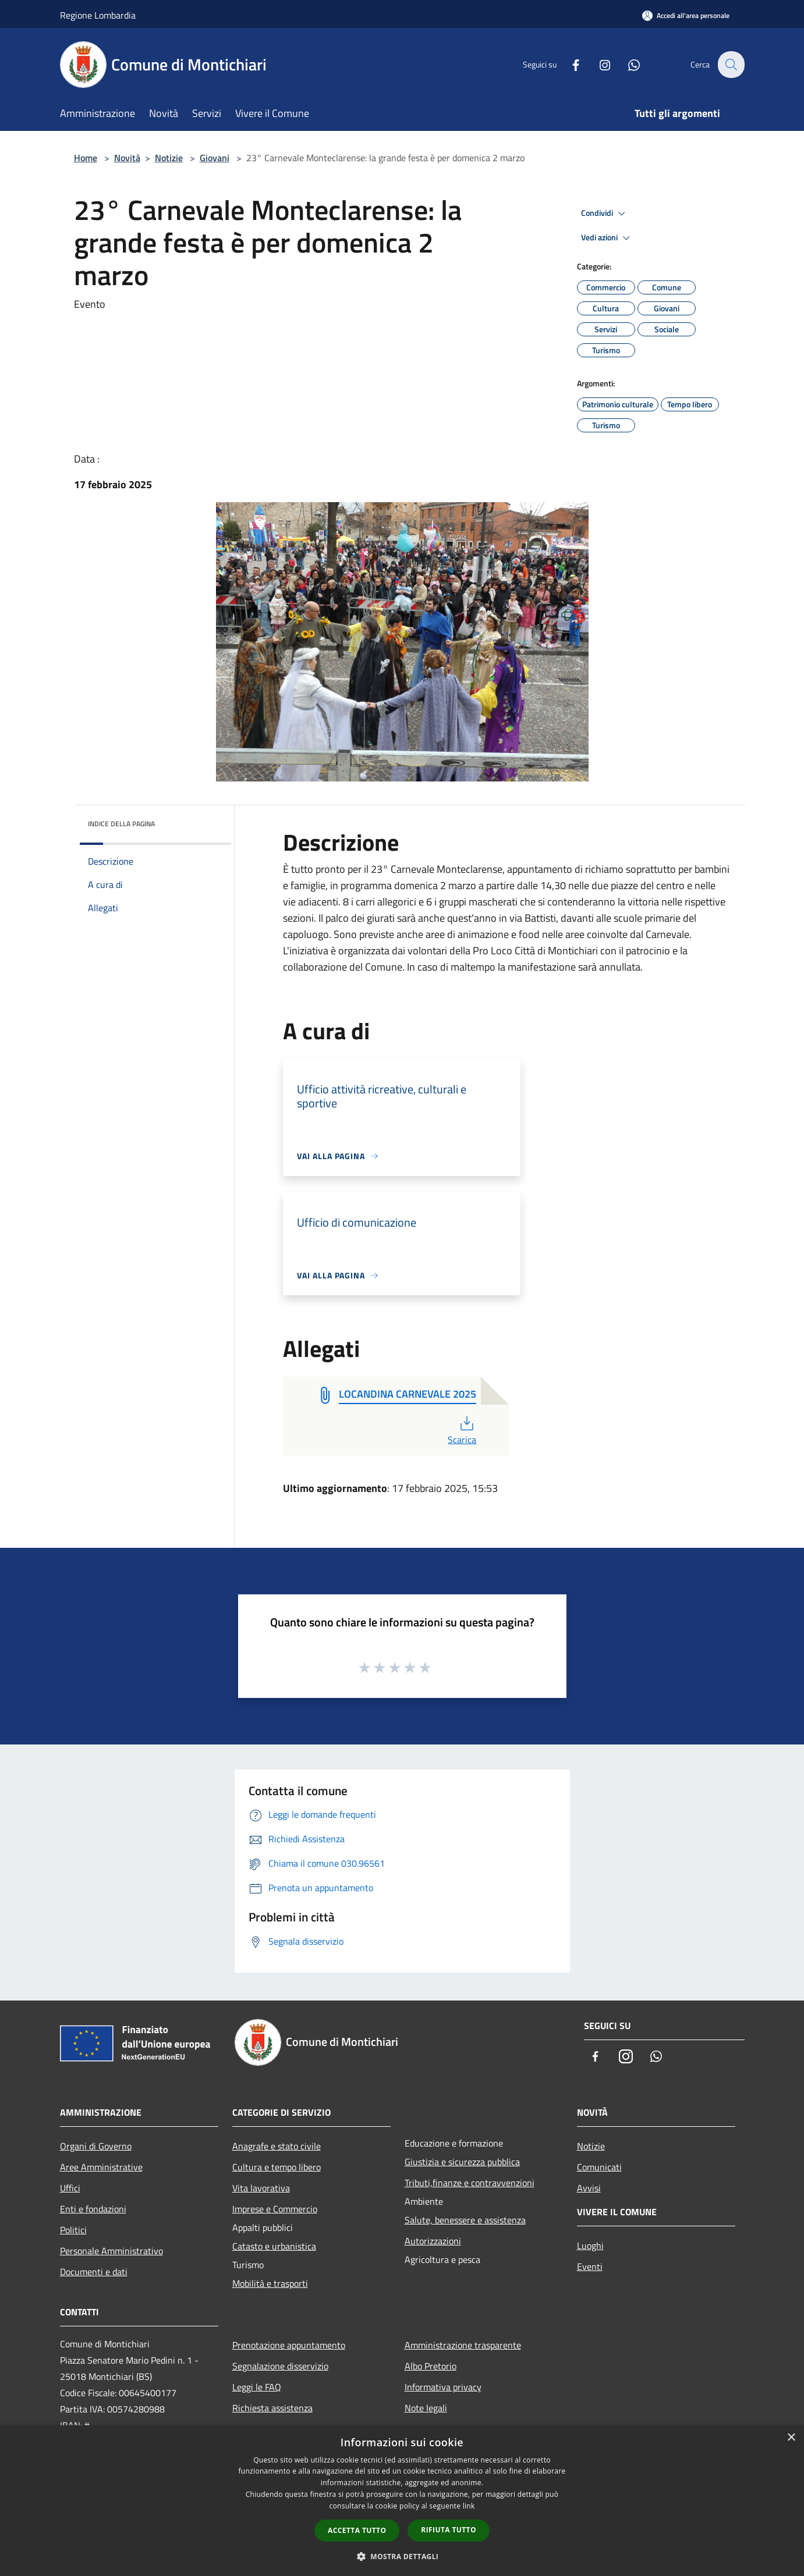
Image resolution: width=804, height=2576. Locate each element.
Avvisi (589, 2188)
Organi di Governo (96, 2146)
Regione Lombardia (98, 15)
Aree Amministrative (101, 2167)
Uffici (70, 2188)
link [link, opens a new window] (469, 2506)
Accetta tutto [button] (357, 2530)
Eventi (590, 2266)
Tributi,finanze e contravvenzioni (469, 2183)
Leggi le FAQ (256, 2387)
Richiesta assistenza (272, 2408)
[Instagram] (598, 64)
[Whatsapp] (627, 64)
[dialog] (402, 2500)
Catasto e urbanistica (274, 2246)
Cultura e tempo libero (276, 2167)
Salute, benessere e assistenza (465, 2220)
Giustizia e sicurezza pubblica (462, 2162)
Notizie (169, 158)
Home (85, 158)
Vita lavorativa (261, 2188)
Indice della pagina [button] (121, 823)
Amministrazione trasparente (463, 2345)
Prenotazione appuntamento (288, 2345)
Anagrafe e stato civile (276, 2146)
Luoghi (590, 2245)
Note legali (426, 2408)
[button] (402, 2556)
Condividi (605, 214)
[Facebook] (568, 64)
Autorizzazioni (433, 2241)
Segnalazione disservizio (280, 2366)
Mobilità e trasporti (270, 2283)
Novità (127, 158)
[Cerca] (731, 65)
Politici (73, 2230)
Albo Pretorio (430, 2366)
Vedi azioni (607, 238)
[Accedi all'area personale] (686, 15)
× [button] (791, 2437)
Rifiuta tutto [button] (448, 2530)
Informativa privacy (443, 2387)
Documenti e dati (93, 2272)
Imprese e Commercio (274, 2209)
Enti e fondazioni (93, 2209)
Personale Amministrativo (111, 2251)
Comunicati (599, 2167)
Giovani (214, 158)
